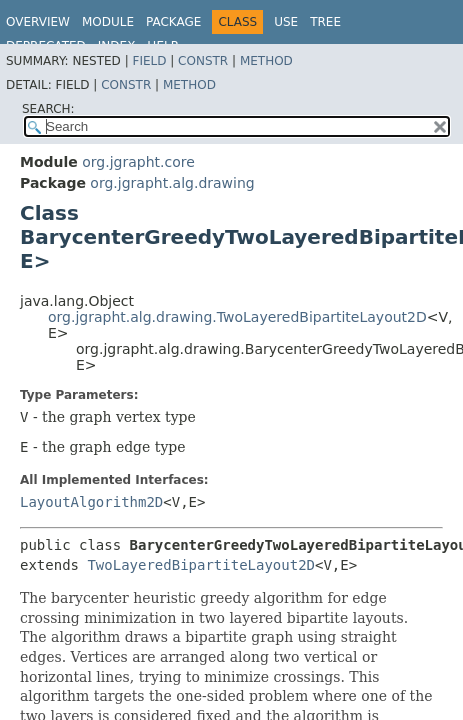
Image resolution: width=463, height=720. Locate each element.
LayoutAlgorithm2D (91, 502)
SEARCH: (48, 109)
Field (149, 61)
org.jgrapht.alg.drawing (172, 183)
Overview (38, 22)
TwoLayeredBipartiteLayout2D (201, 565)
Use (286, 22)
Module (108, 22)
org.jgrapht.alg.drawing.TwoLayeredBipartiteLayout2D (237, 317)
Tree (325, 22)
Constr (203, 61)
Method (266, 61)
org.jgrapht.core (138, 162)
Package (173, 22)
